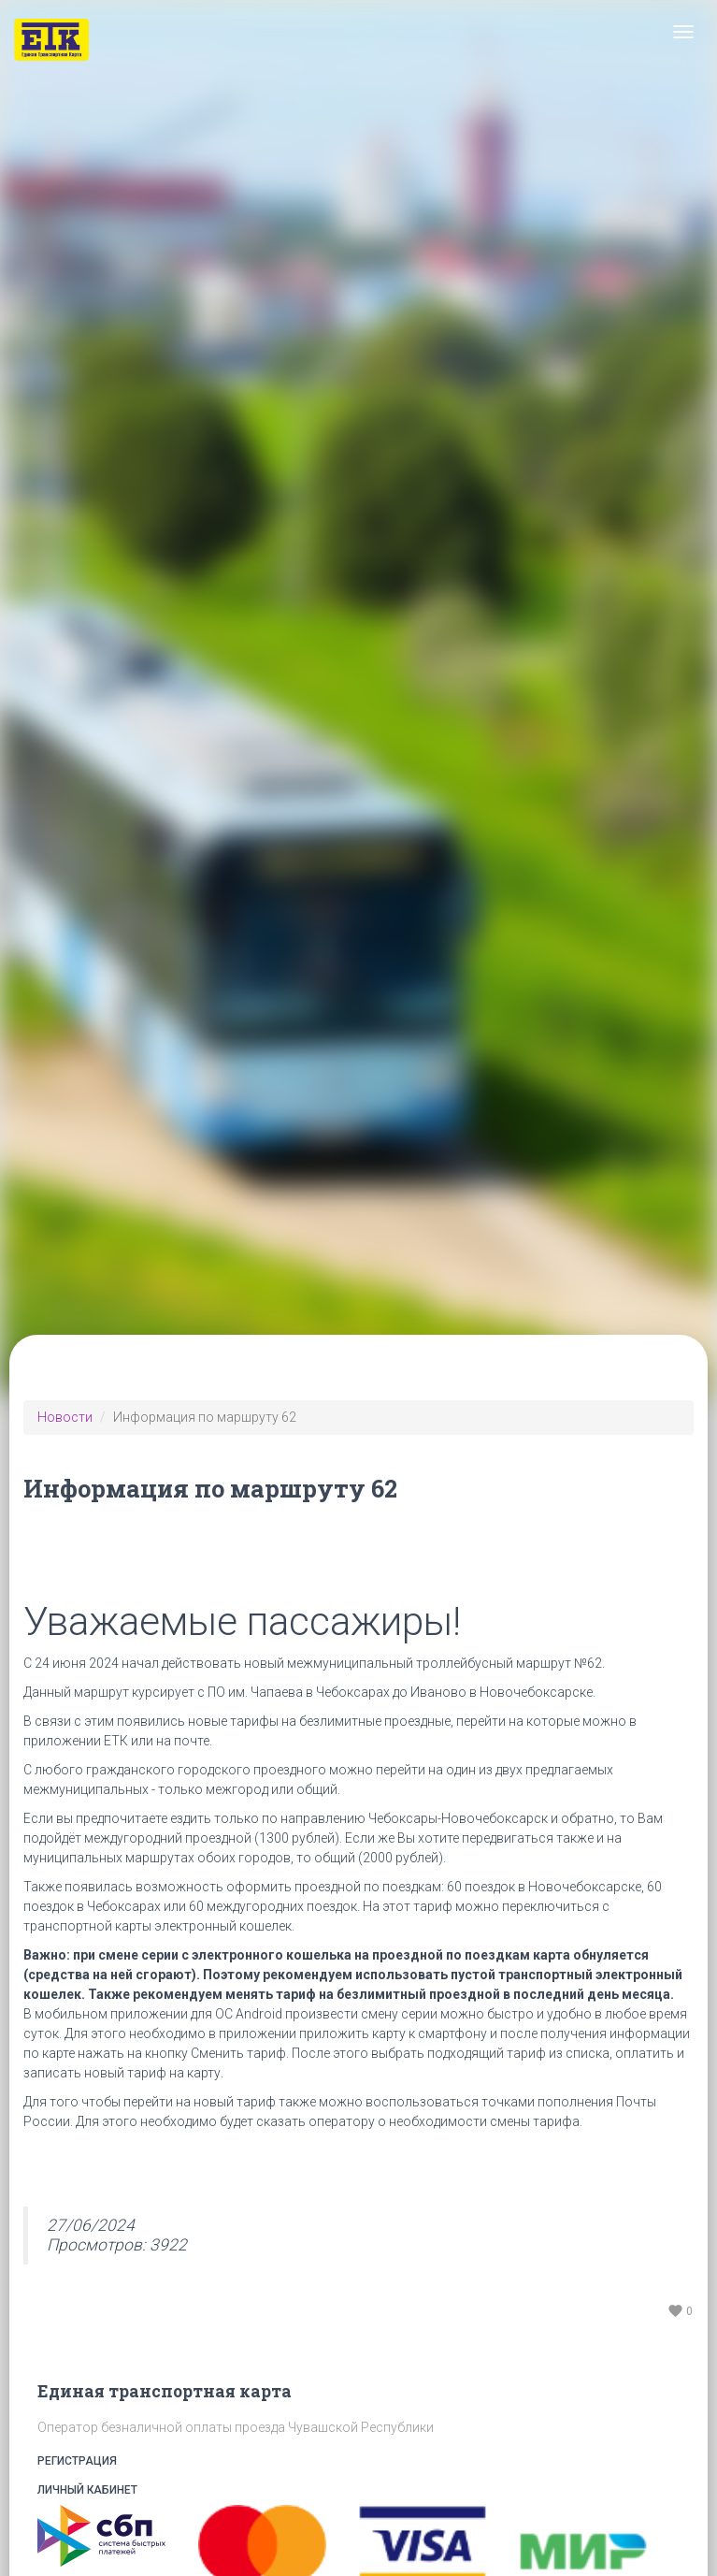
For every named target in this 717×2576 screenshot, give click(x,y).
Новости (65, 1417)
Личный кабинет (358, 2490)
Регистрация (358, 2461)
